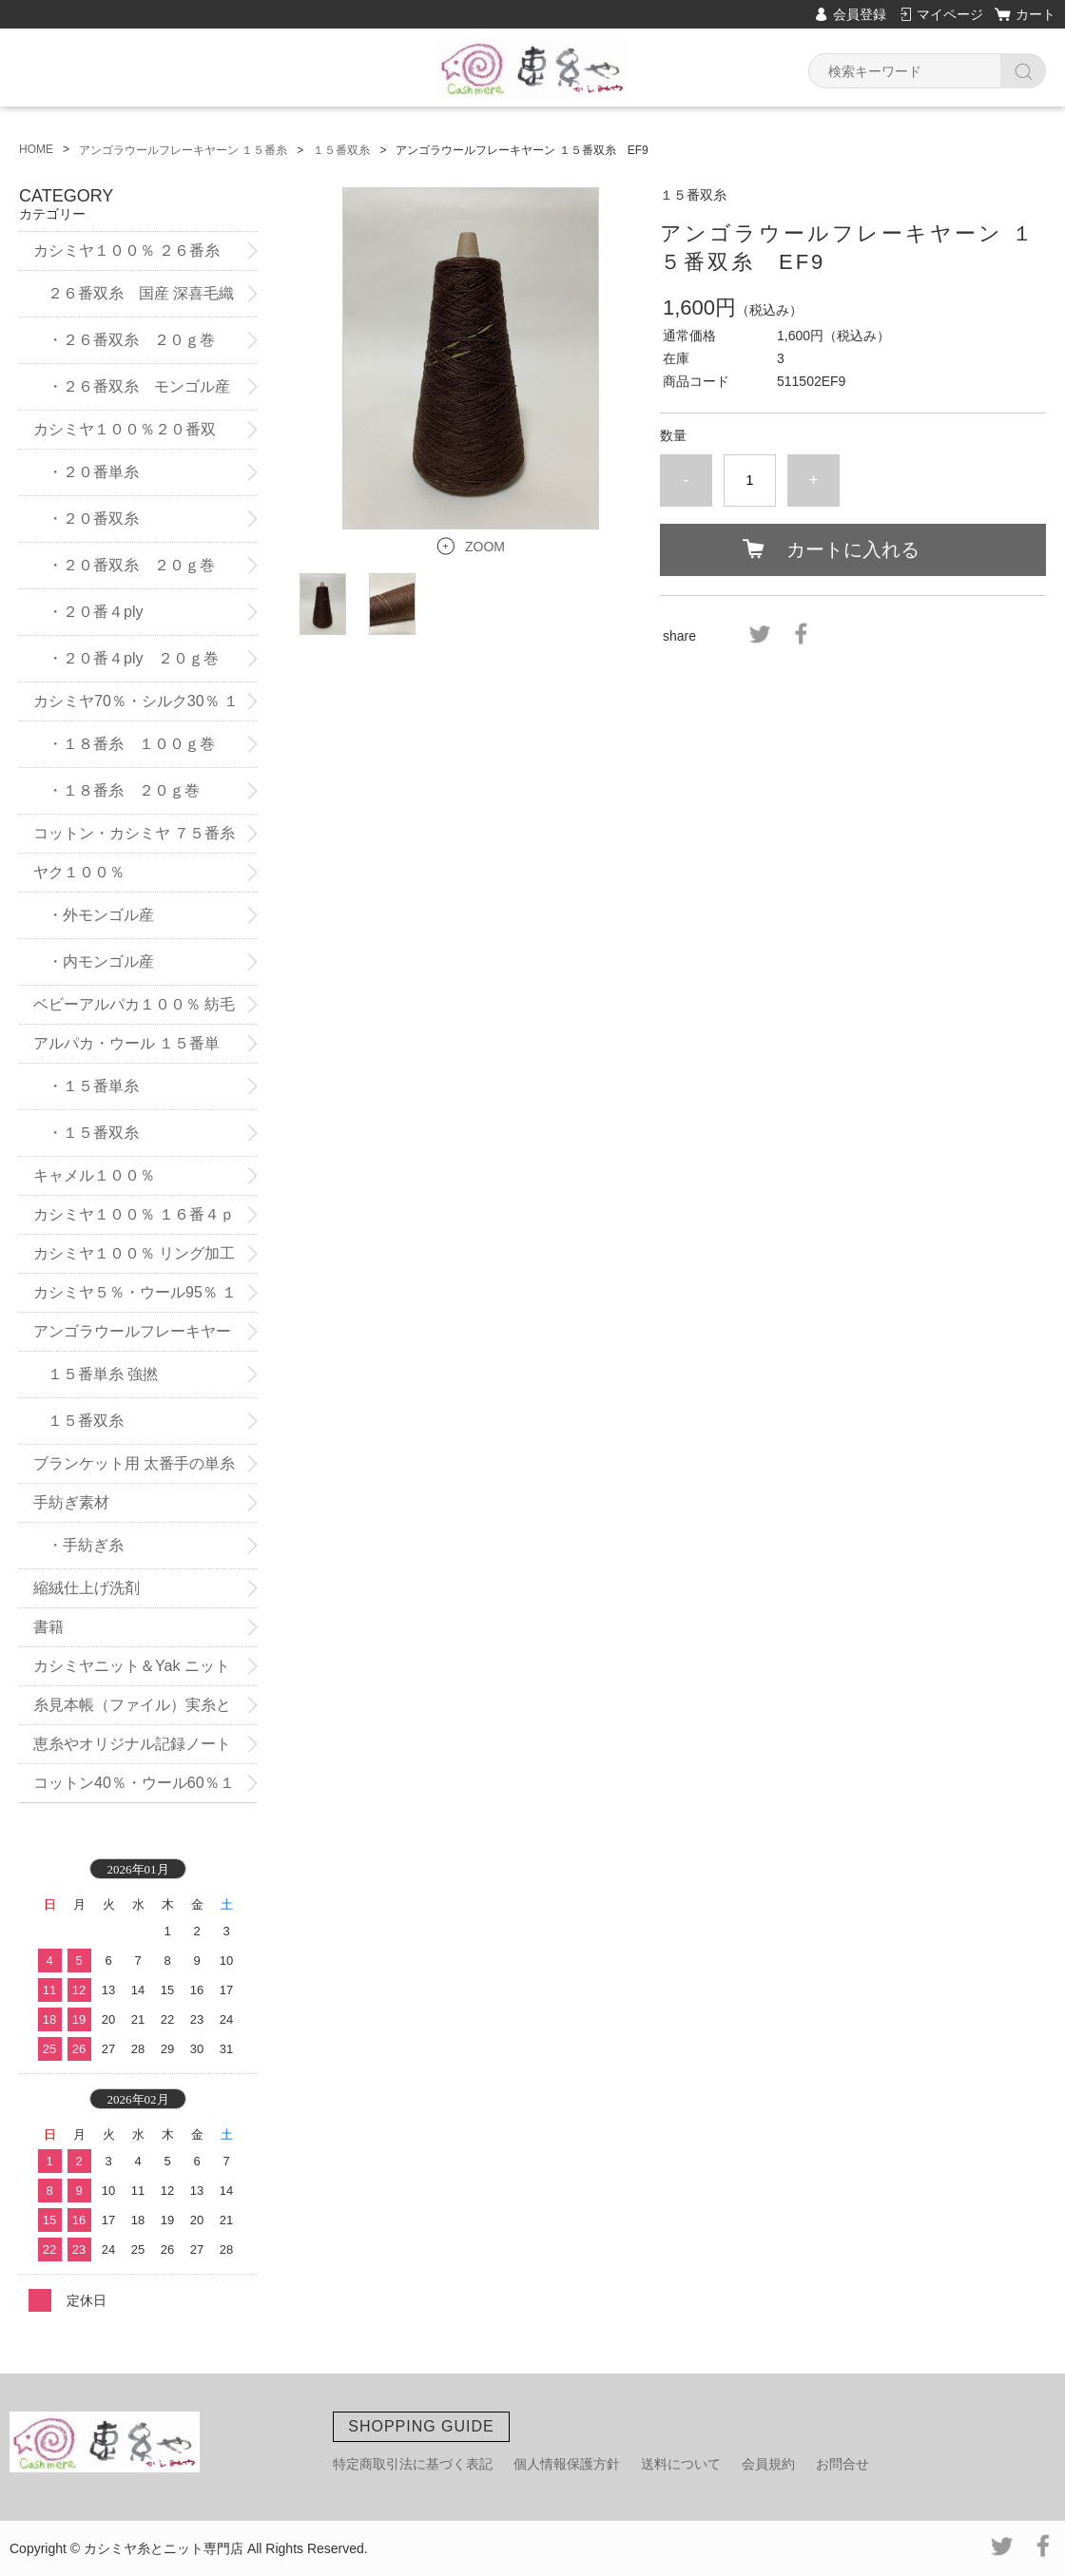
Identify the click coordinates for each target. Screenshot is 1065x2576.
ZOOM (485, 546)
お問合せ (842, 2463)
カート (1035, 14)
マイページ (950, 14)
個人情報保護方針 (566, 2463)
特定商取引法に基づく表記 (413, 2463)
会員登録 (859, 14)
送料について (681, 2463)
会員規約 (768, 2463)
